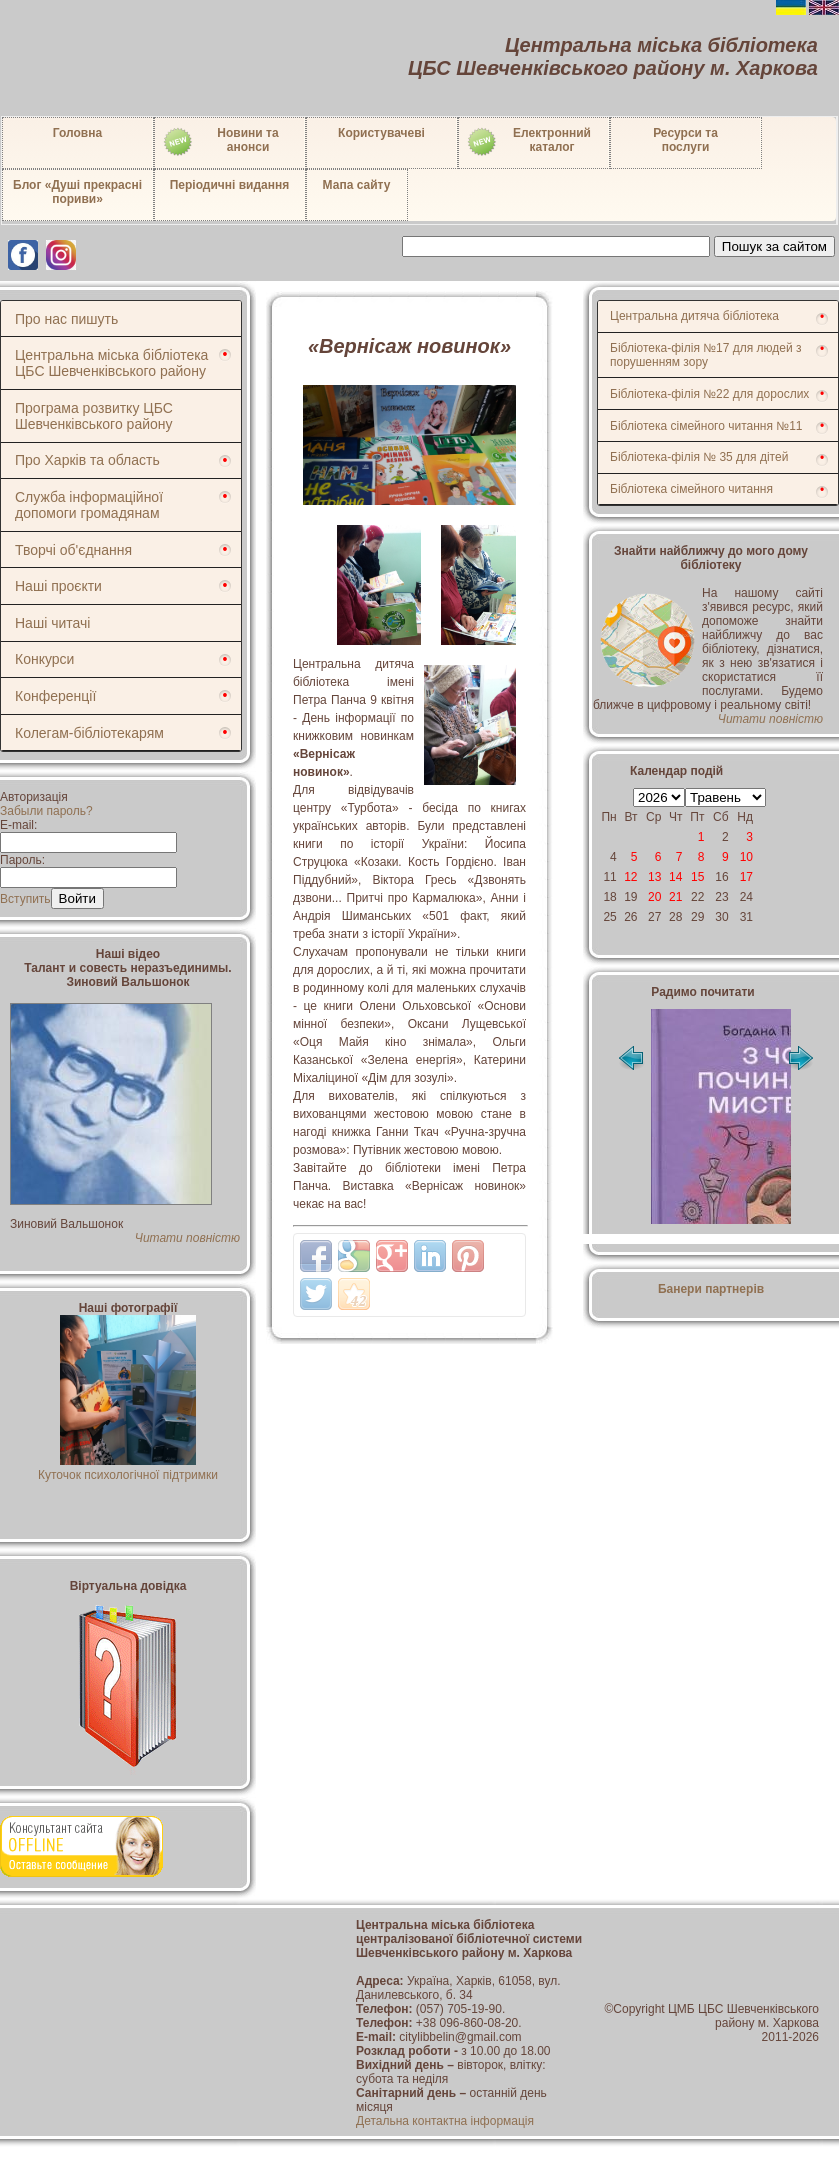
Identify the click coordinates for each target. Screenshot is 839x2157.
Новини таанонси (220, 142)
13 (654, 877)
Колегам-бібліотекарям (89, 733)
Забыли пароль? (46, 811)
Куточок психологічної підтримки (128, 1468)
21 (675, 897)
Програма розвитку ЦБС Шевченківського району (94, 416)
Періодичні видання (230, 185)
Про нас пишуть (66, 319)
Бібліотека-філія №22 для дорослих (709, 394)
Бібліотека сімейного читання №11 (706, 426)
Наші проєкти (58, 586)
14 (675, 877)
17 (746, 877)
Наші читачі (52, 623)
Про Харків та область (87, 460)
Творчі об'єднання (73, 550)
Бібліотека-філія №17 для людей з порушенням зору (706, 355)
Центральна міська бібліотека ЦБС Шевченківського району (111, 363)
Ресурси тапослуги (685, 140)
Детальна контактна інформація (445, 2121)
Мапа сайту (357, 185)
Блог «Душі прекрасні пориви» (77, 192)
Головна (77, 133)
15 (697, 877)
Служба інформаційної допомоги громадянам (89, 505)
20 (654, 897)
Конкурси (44, 659)
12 (630, 877)
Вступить (25, 899)
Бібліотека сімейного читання (691, 489)
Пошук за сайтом (774, 246)
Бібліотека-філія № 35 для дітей (699, 457)
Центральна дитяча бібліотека (694, 316)
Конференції (55, 696)
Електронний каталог (528, 142)
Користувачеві (381, 133)
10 (746, 857)
